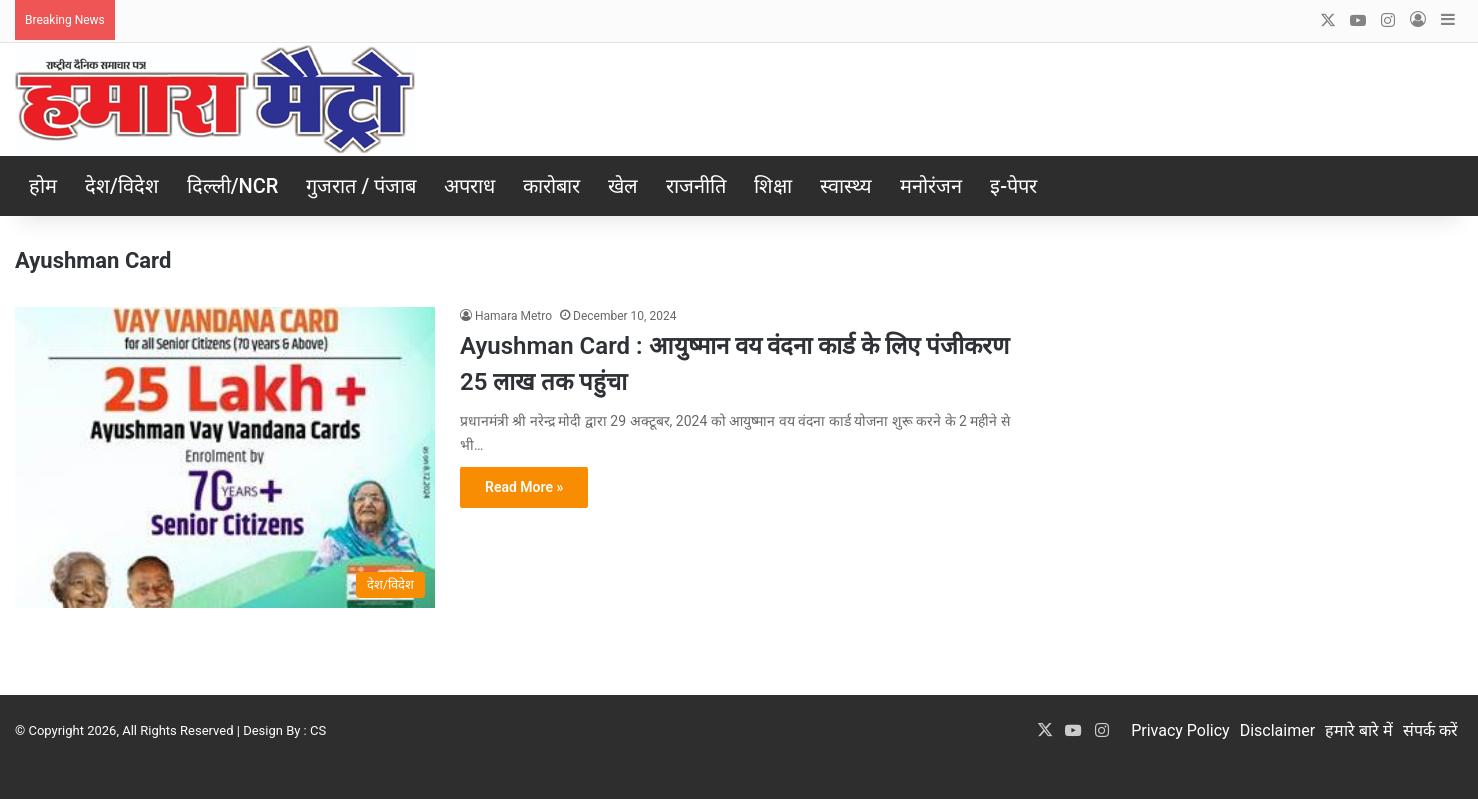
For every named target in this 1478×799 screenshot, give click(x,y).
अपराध (469, 186)
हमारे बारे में (1359, 730)
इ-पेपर (1013, 186)
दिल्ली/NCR (233, 186)
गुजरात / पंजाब (361, 186)
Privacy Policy (1180, 730)
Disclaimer (1277, 730)
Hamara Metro (513, 316)
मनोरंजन (931, 186)
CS (318, 730)
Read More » (524, 487)
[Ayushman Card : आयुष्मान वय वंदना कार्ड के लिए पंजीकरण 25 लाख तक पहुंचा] (225, 457)
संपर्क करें (1430, 730)
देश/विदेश (122, 186)
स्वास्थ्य (846, 186)
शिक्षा (773, 186)
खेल (623, 186)
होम (43, 186)
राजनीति (696, 186)
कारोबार (551, 186)
